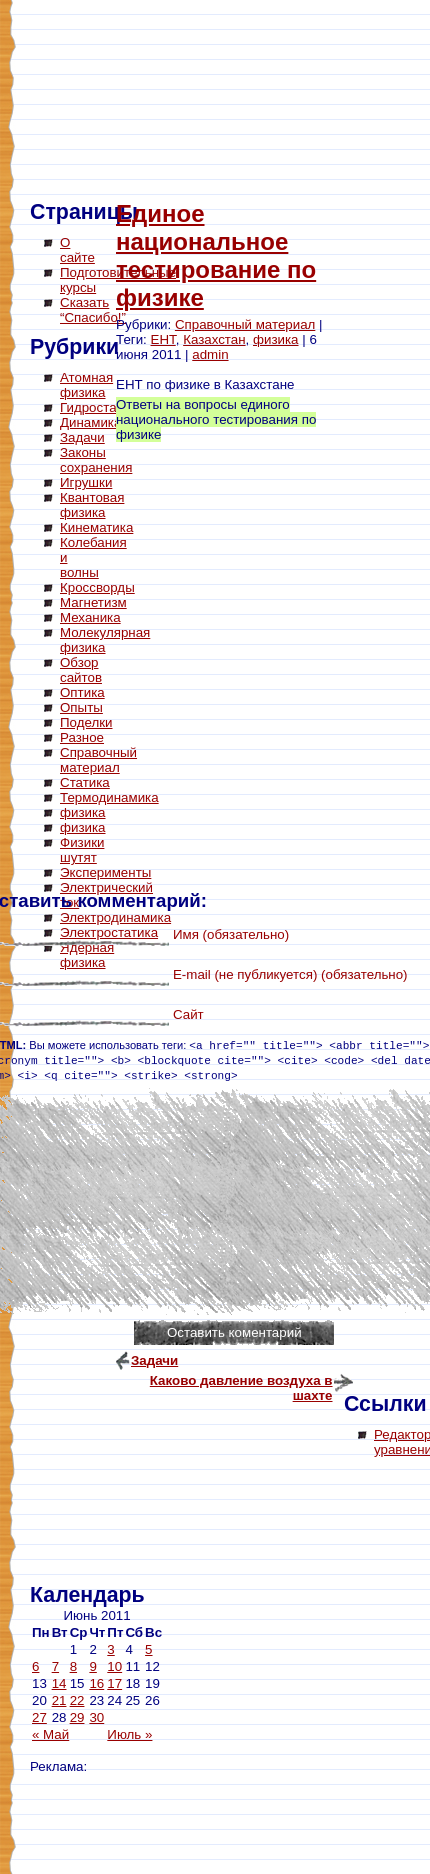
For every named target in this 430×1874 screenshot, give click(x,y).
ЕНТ (163, 339)
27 (39, 1717)
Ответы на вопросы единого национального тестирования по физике (216, 419)
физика (276, 339)
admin (210, 354)
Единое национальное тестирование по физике (216, 255)
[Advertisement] (110, 1280)
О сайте (77, 250)
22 (77, 1700)
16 (96, 1683)
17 (114, 1683)
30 (96, 1717)
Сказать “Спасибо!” (93, 310)
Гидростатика (101, 407)
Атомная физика (86, 385)
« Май (50, 1734)
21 (59, 1700)
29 (77, 1717)
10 (114, 1666)
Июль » (129, 1734)
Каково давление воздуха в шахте (241, 1382)
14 (59, 1683)
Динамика (90, 422)
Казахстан (214, 339)
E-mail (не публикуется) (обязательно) (290, 974)
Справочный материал (245, 324)
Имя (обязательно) (231, 934)
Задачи (82, 437)
